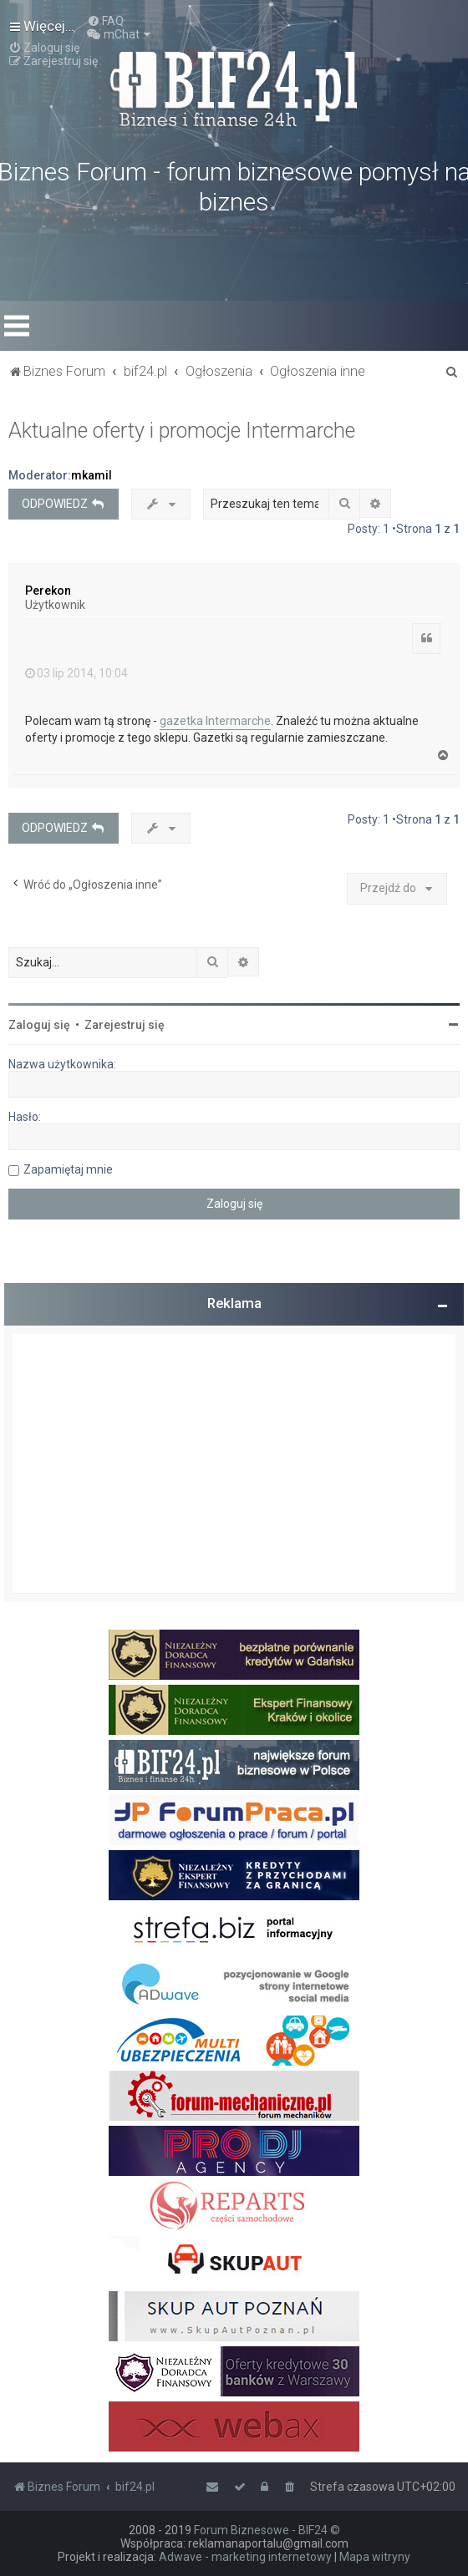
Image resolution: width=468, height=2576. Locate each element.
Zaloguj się (39, 1025)
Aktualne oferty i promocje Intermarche (181, 430)
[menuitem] (105, 21)
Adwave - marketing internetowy (245, 2556)
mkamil (91, 475)
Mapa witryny (374, 2556)
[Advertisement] (234, 1463)
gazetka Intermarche (215, 721)
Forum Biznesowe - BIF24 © (267, 2530)
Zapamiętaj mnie (68, 1169)
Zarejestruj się (124, 1025)
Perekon (48, 590)
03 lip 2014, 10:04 (76, 673)
